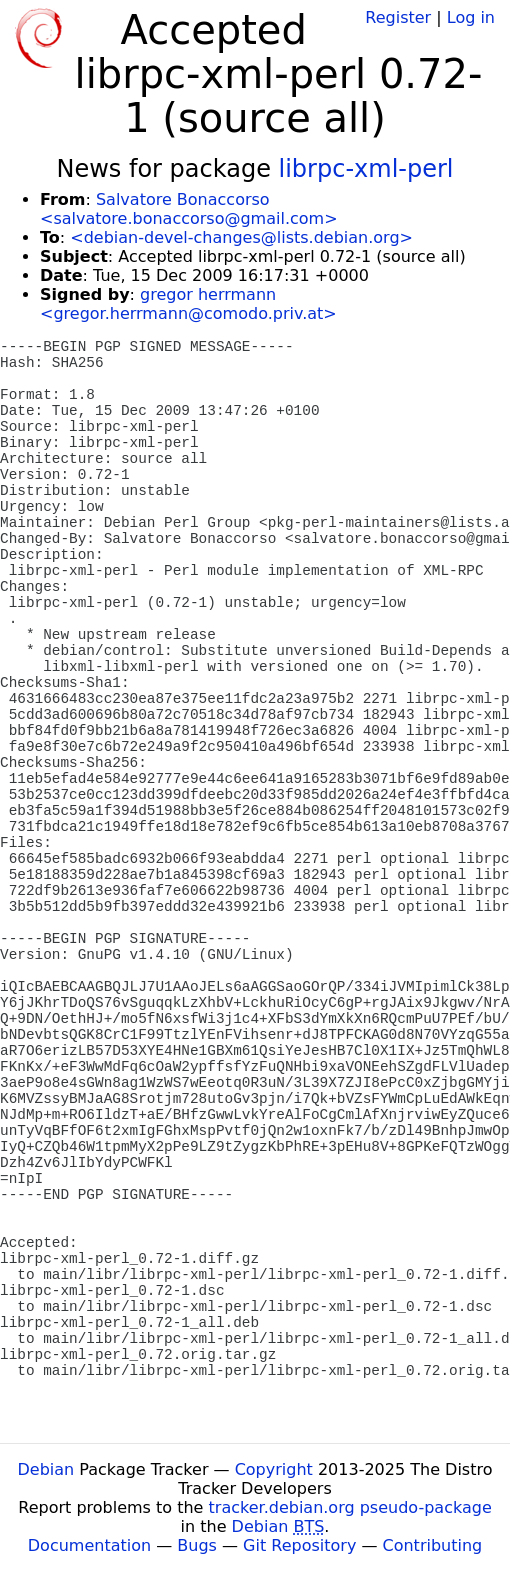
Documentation (89, 1545)
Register (398, 17)
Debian (46, 1469)
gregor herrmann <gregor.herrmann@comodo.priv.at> (188, 304)
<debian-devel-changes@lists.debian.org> (241, 237)
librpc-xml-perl (366, 169)
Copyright (274, 1469)
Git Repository (299, 1545)
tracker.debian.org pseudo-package (350, 1507)
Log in (471, 17)
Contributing (433, 1545)
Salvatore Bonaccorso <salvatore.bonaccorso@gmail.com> (189, 209)
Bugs (197, 1545)
